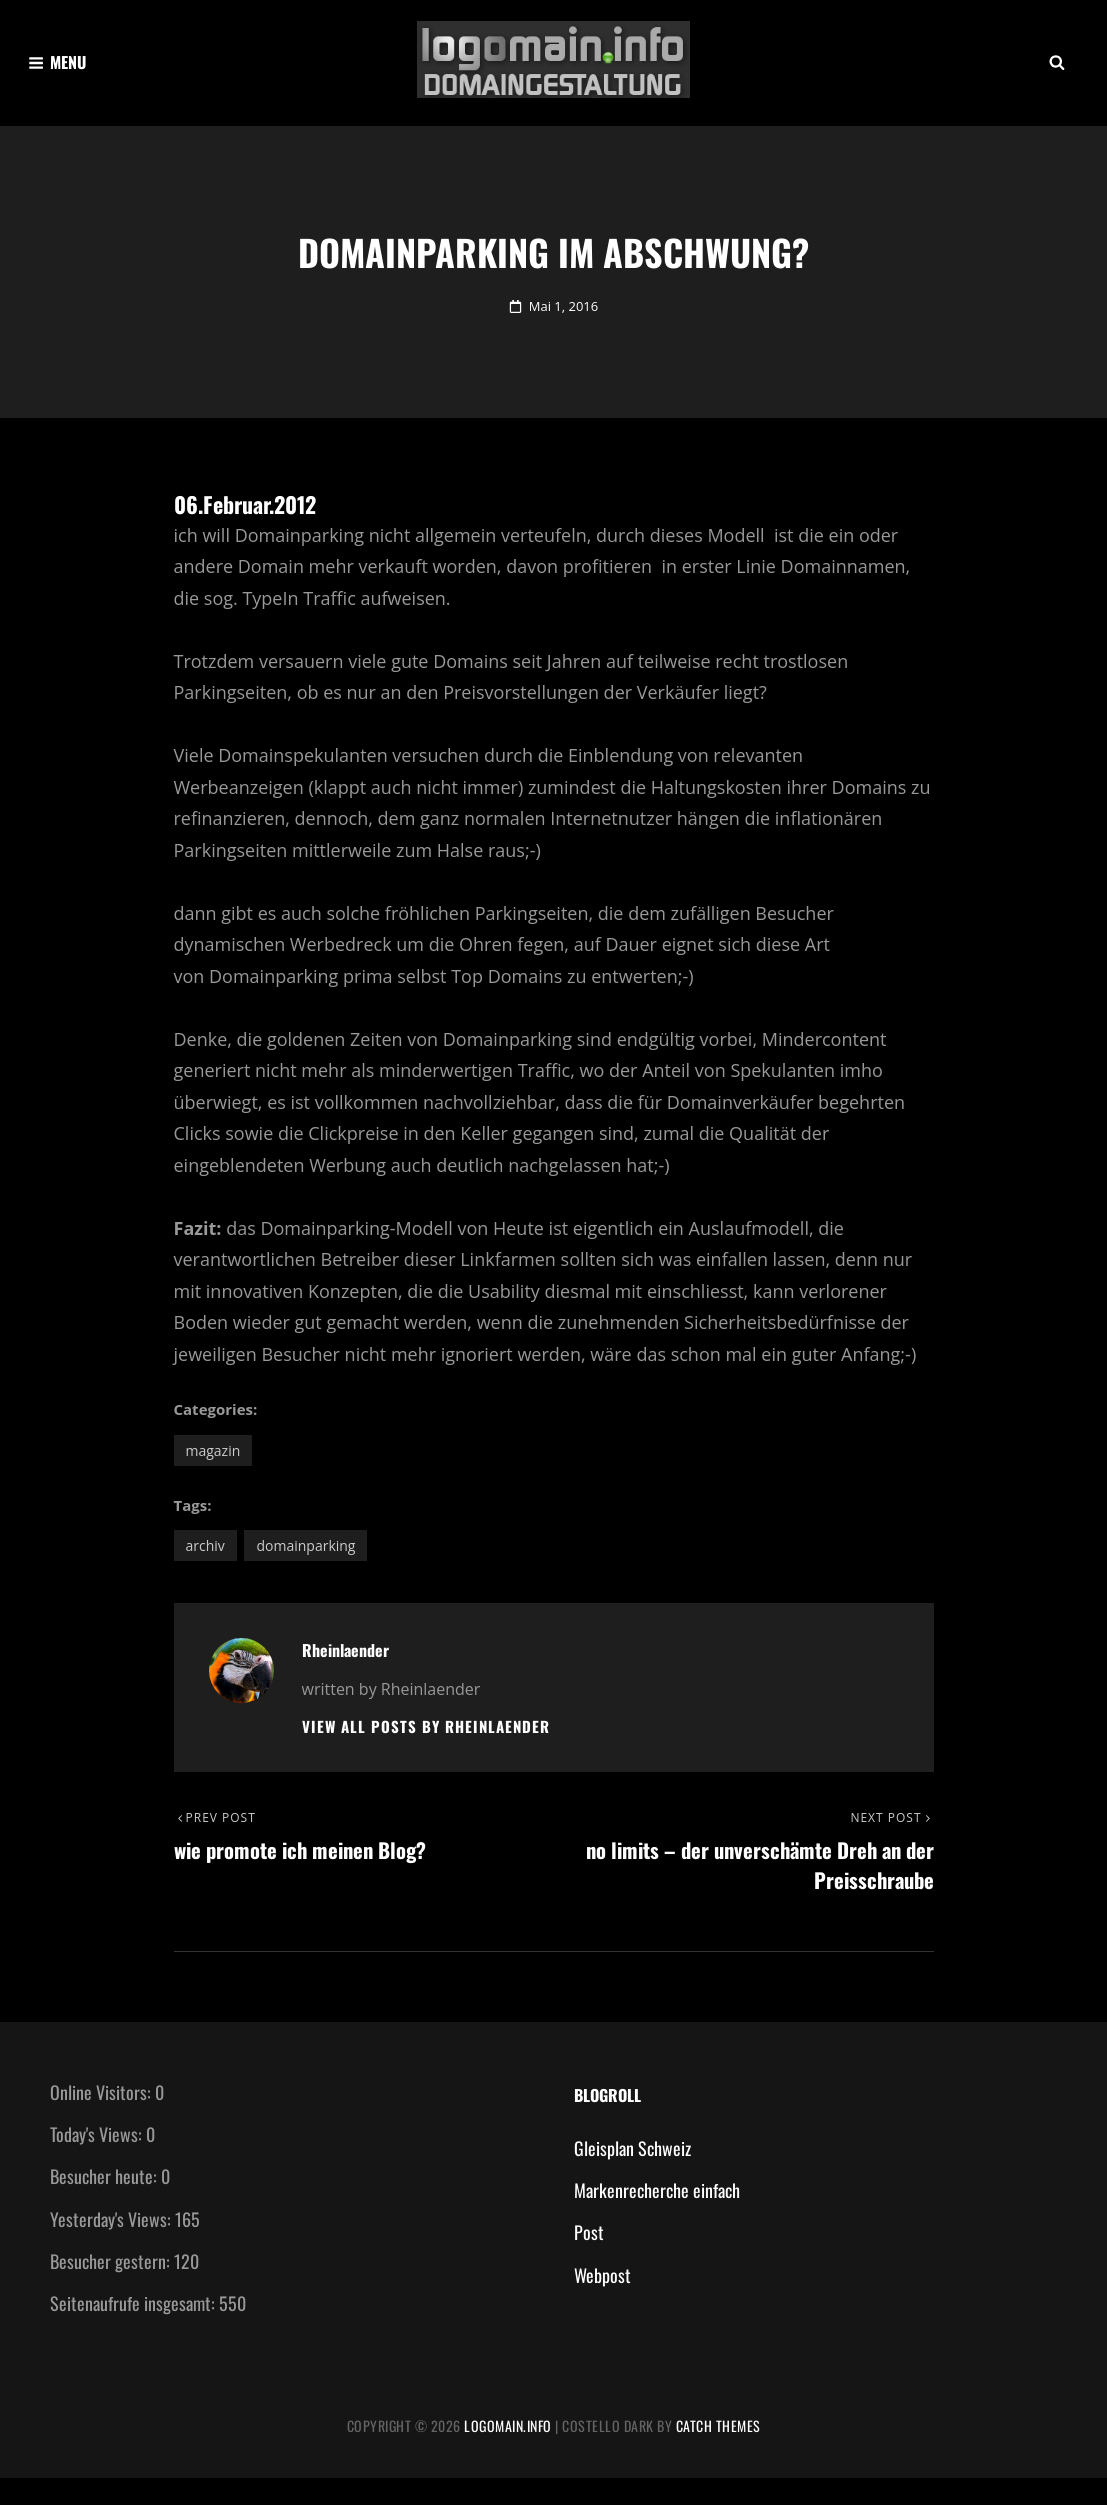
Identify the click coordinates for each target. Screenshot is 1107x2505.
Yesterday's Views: (112, 2245)
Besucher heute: (105, 2203)
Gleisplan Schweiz (632, 2175)
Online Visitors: (102, 2119)
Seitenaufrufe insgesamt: (134, 2330)
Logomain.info (508, 2452)
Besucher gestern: (112, 2288)
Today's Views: (98, 2161)
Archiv (205, 1568)
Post (589, 2259)
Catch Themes (718, 2452)
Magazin (213, 1473)
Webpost (602, 2302)
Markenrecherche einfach (657, 2217)
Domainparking (305, 1568)
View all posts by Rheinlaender (426, 1749)
